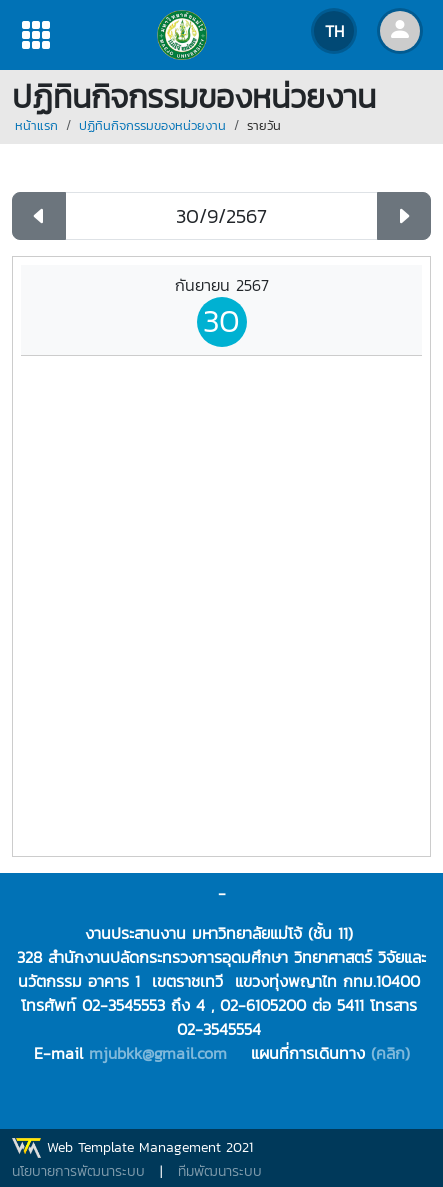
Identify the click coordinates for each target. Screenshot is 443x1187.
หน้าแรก (36, 125)
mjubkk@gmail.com (158, 1053)
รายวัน (264, 125)
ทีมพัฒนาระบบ (220, 1171)
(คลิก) (390, 1053)
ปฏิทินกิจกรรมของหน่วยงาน (152, 125)
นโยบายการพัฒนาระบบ (78, 1171)
